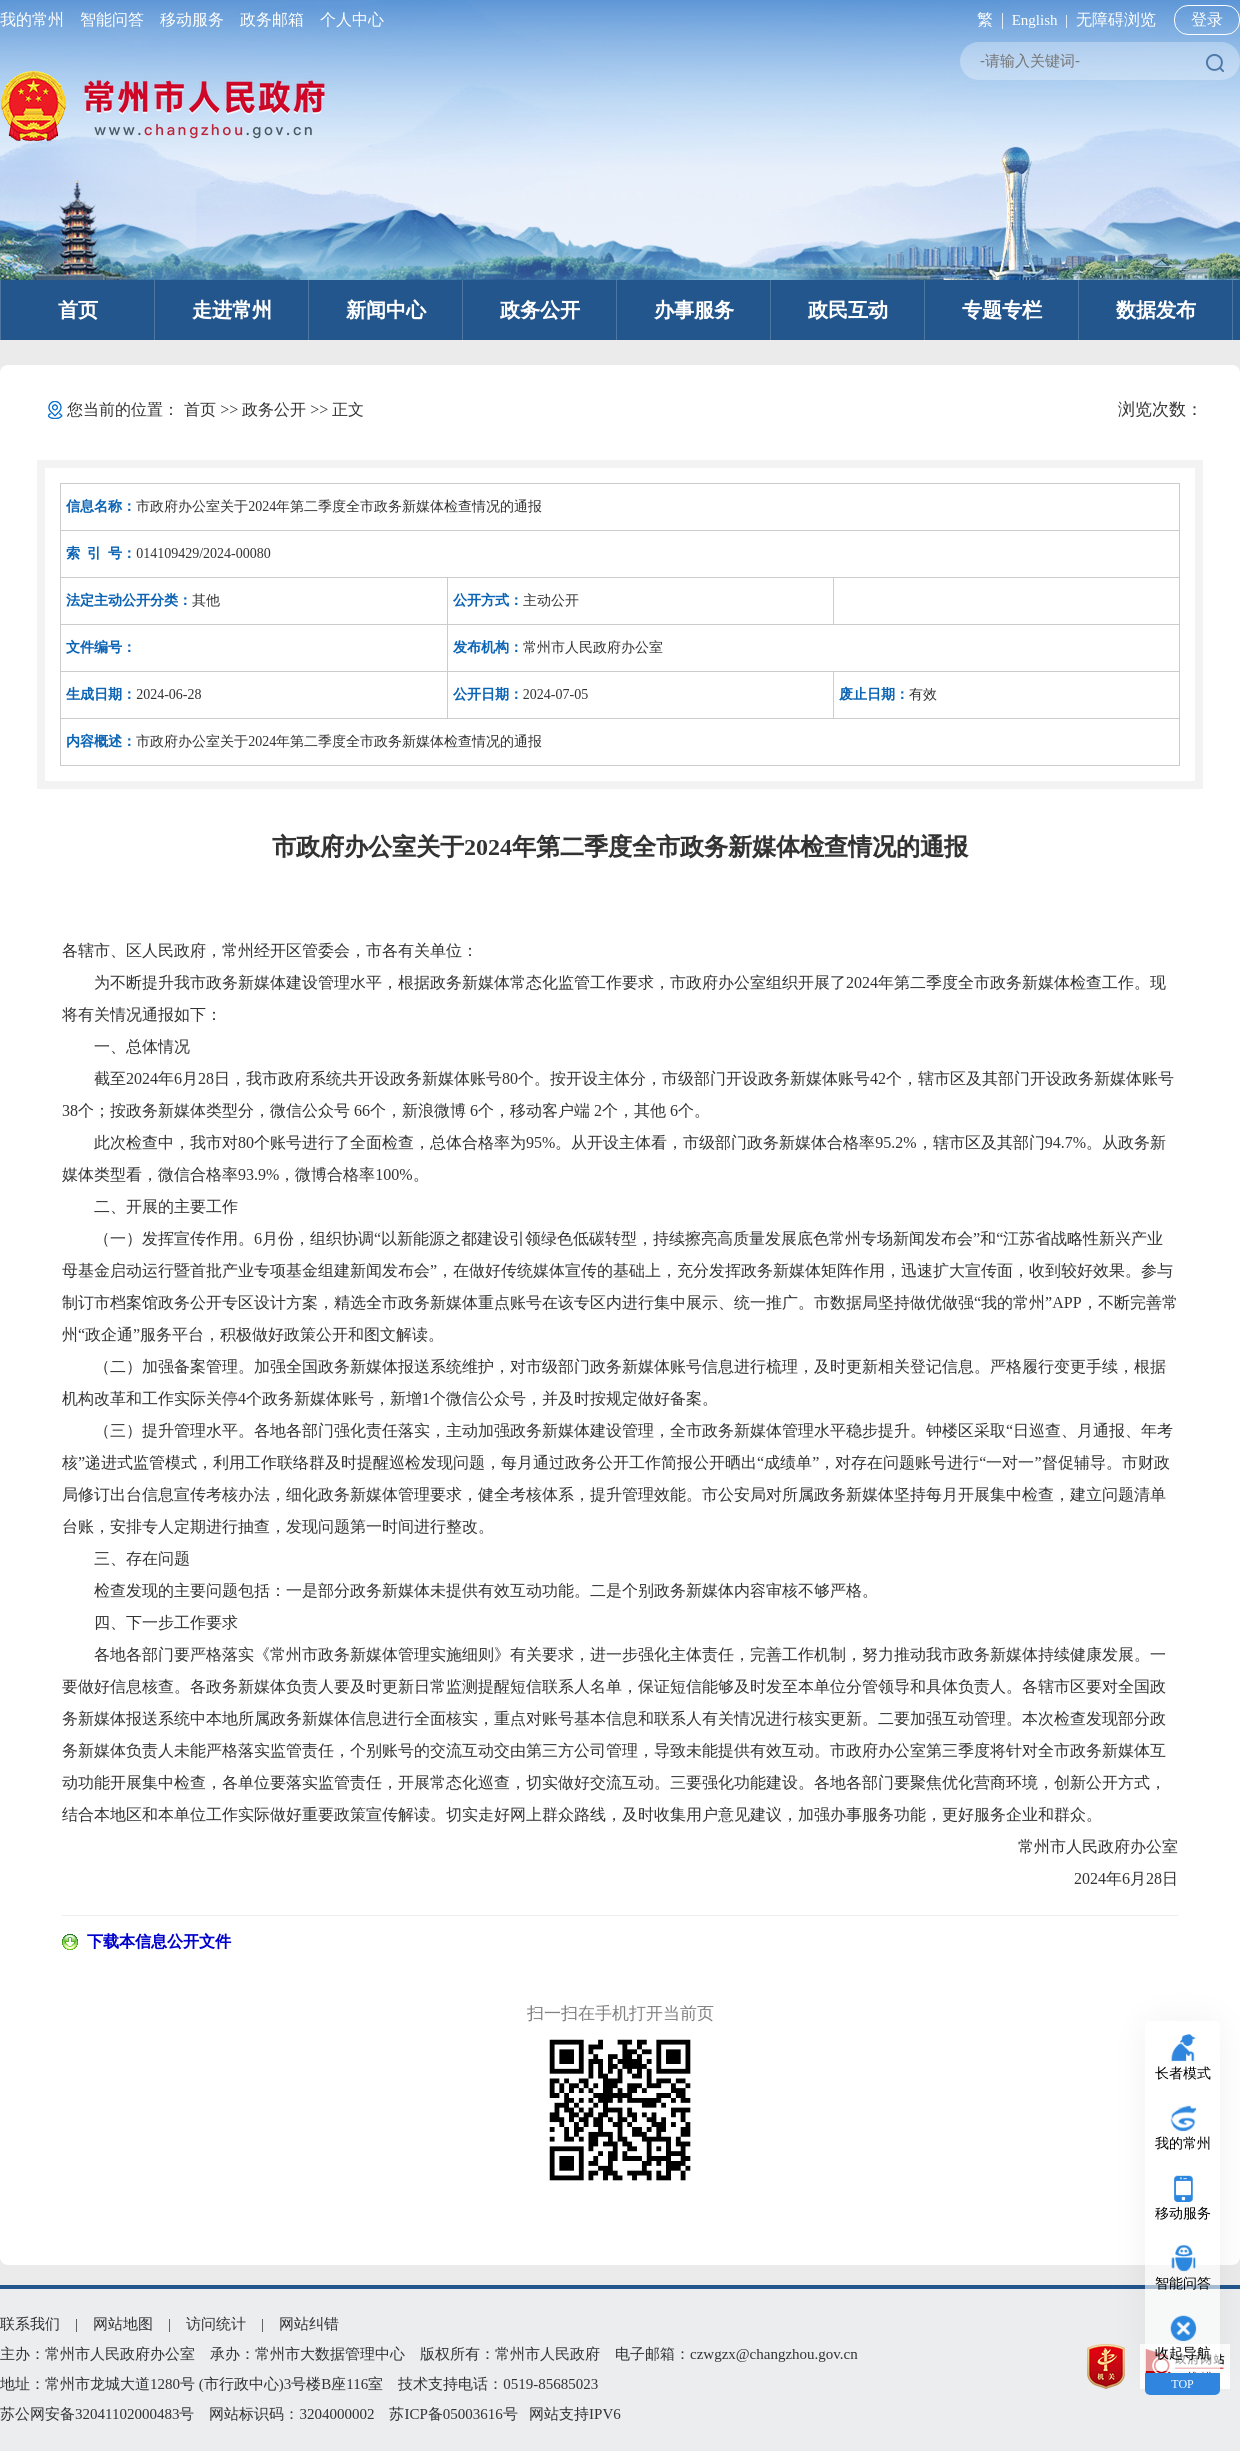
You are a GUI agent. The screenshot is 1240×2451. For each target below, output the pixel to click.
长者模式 (1183, 2073)
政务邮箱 (272, 19)
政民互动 (848, 310)
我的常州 (36, 19)
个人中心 (348, 19)
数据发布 (1156, 310)
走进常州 (232, 310)
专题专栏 (1002, 310)
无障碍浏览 (1116, 19)
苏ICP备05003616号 (453, 2414)
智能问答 (112, 19)
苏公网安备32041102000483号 (97, 2414)
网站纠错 (309, 2324)
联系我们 (30, 2324)
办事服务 (694, 310)
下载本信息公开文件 (159, 1941)
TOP (1182, 2384)
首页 (78, 310)
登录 (1207, 19)
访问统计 (216, 2324)
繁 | (986, 19)
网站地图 (123, 2324)
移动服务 (192, 19)
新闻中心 (386, 310)
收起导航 (1183, 2353)
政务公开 (540, 310)
